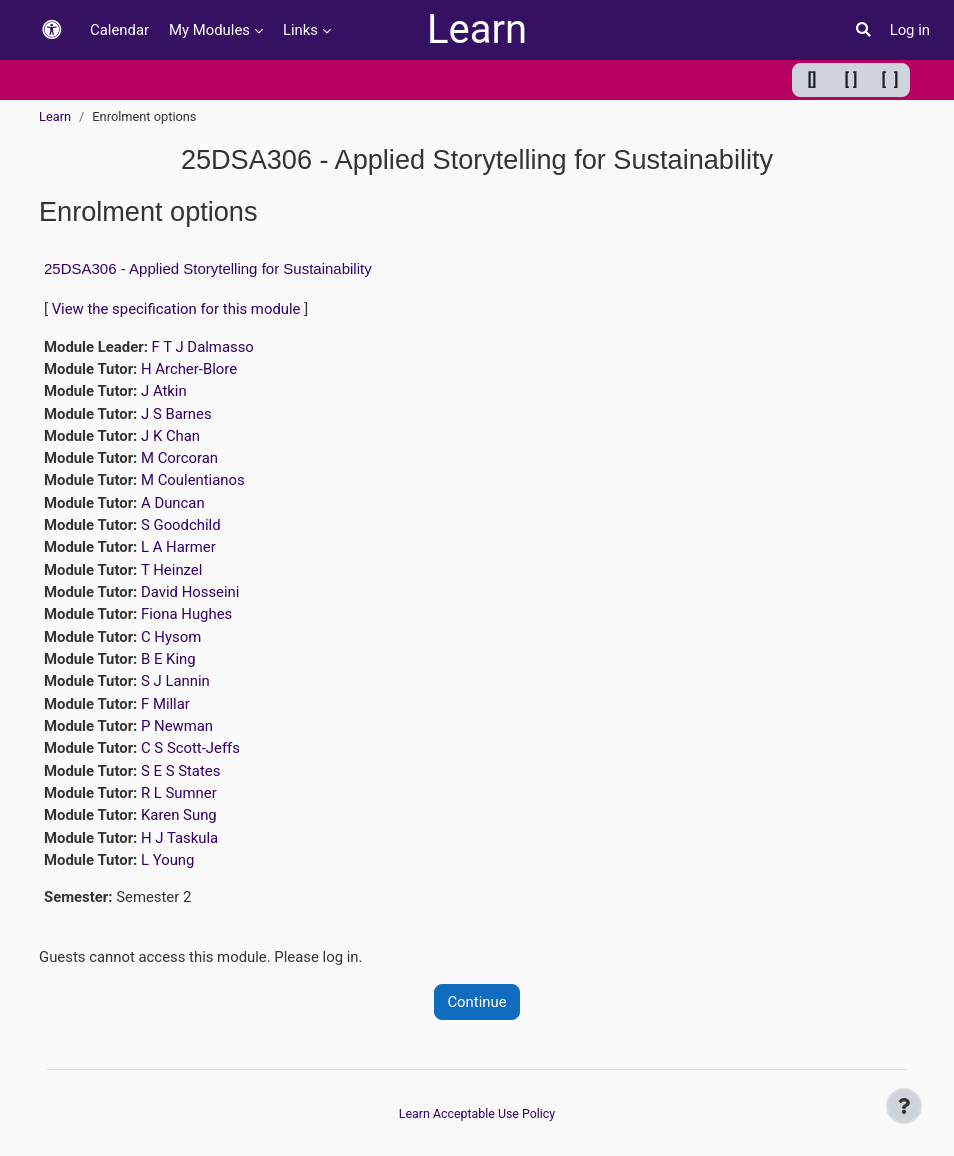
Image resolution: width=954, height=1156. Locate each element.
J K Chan (170, 436)
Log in (910, 30)
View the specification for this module (176, 309)
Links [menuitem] (300, 30)
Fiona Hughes (186, 614)
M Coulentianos (193, 480)
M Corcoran (179, 458)
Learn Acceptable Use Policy (477, 1113)
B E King (168, 659)
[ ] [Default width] (851, 79)
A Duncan (173, 503)
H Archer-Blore (189, 369)
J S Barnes (176, 414)
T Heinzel (171, 570)
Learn (477, 29)
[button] (52, 30)
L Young (167, 860)
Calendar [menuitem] (119, 30)
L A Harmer (178, 547)
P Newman (177, 726)
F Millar (165, 704)
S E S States (180, 771)
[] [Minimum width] (812, 79)
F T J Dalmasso (203, 347)
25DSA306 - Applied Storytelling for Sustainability (208, 268)
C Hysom (171, 637)
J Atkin (164, 391)
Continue (476, 1002)
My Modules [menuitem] (209, 30)
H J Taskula (179, 838)
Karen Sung (179, 815)
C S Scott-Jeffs (190, 748)
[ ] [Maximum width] (890, 79)
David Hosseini (190, 592)
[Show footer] (904, 1106)
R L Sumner (179, 793)
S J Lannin (175, 681)
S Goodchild (181, 525)
